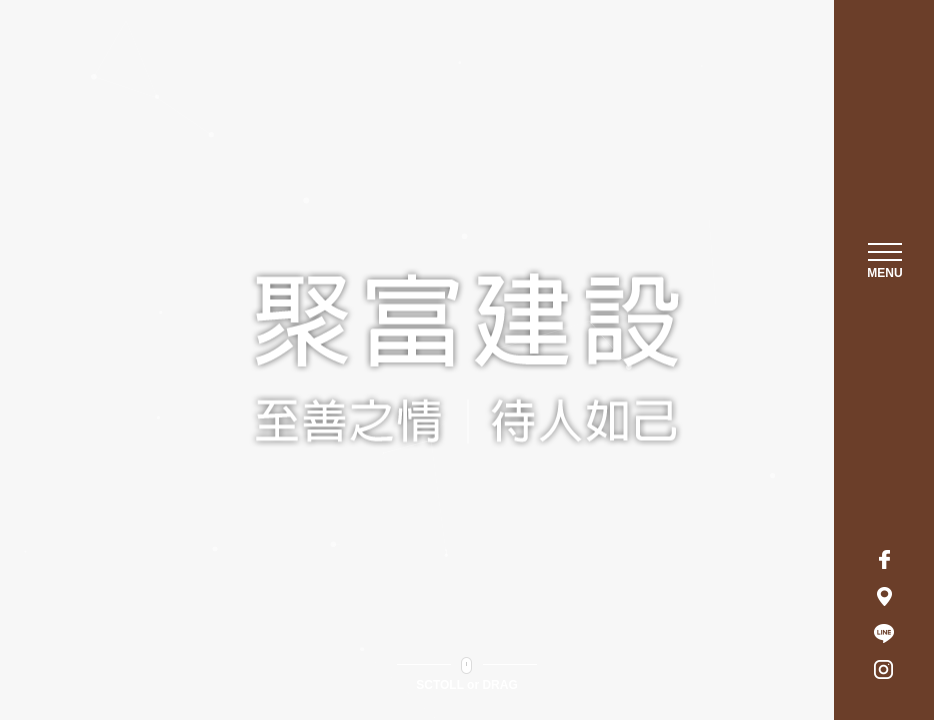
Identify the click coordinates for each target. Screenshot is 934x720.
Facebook (884, 559)
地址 (884, 596)
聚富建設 (885, 126)
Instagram (884, 670)
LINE (884, 633)
